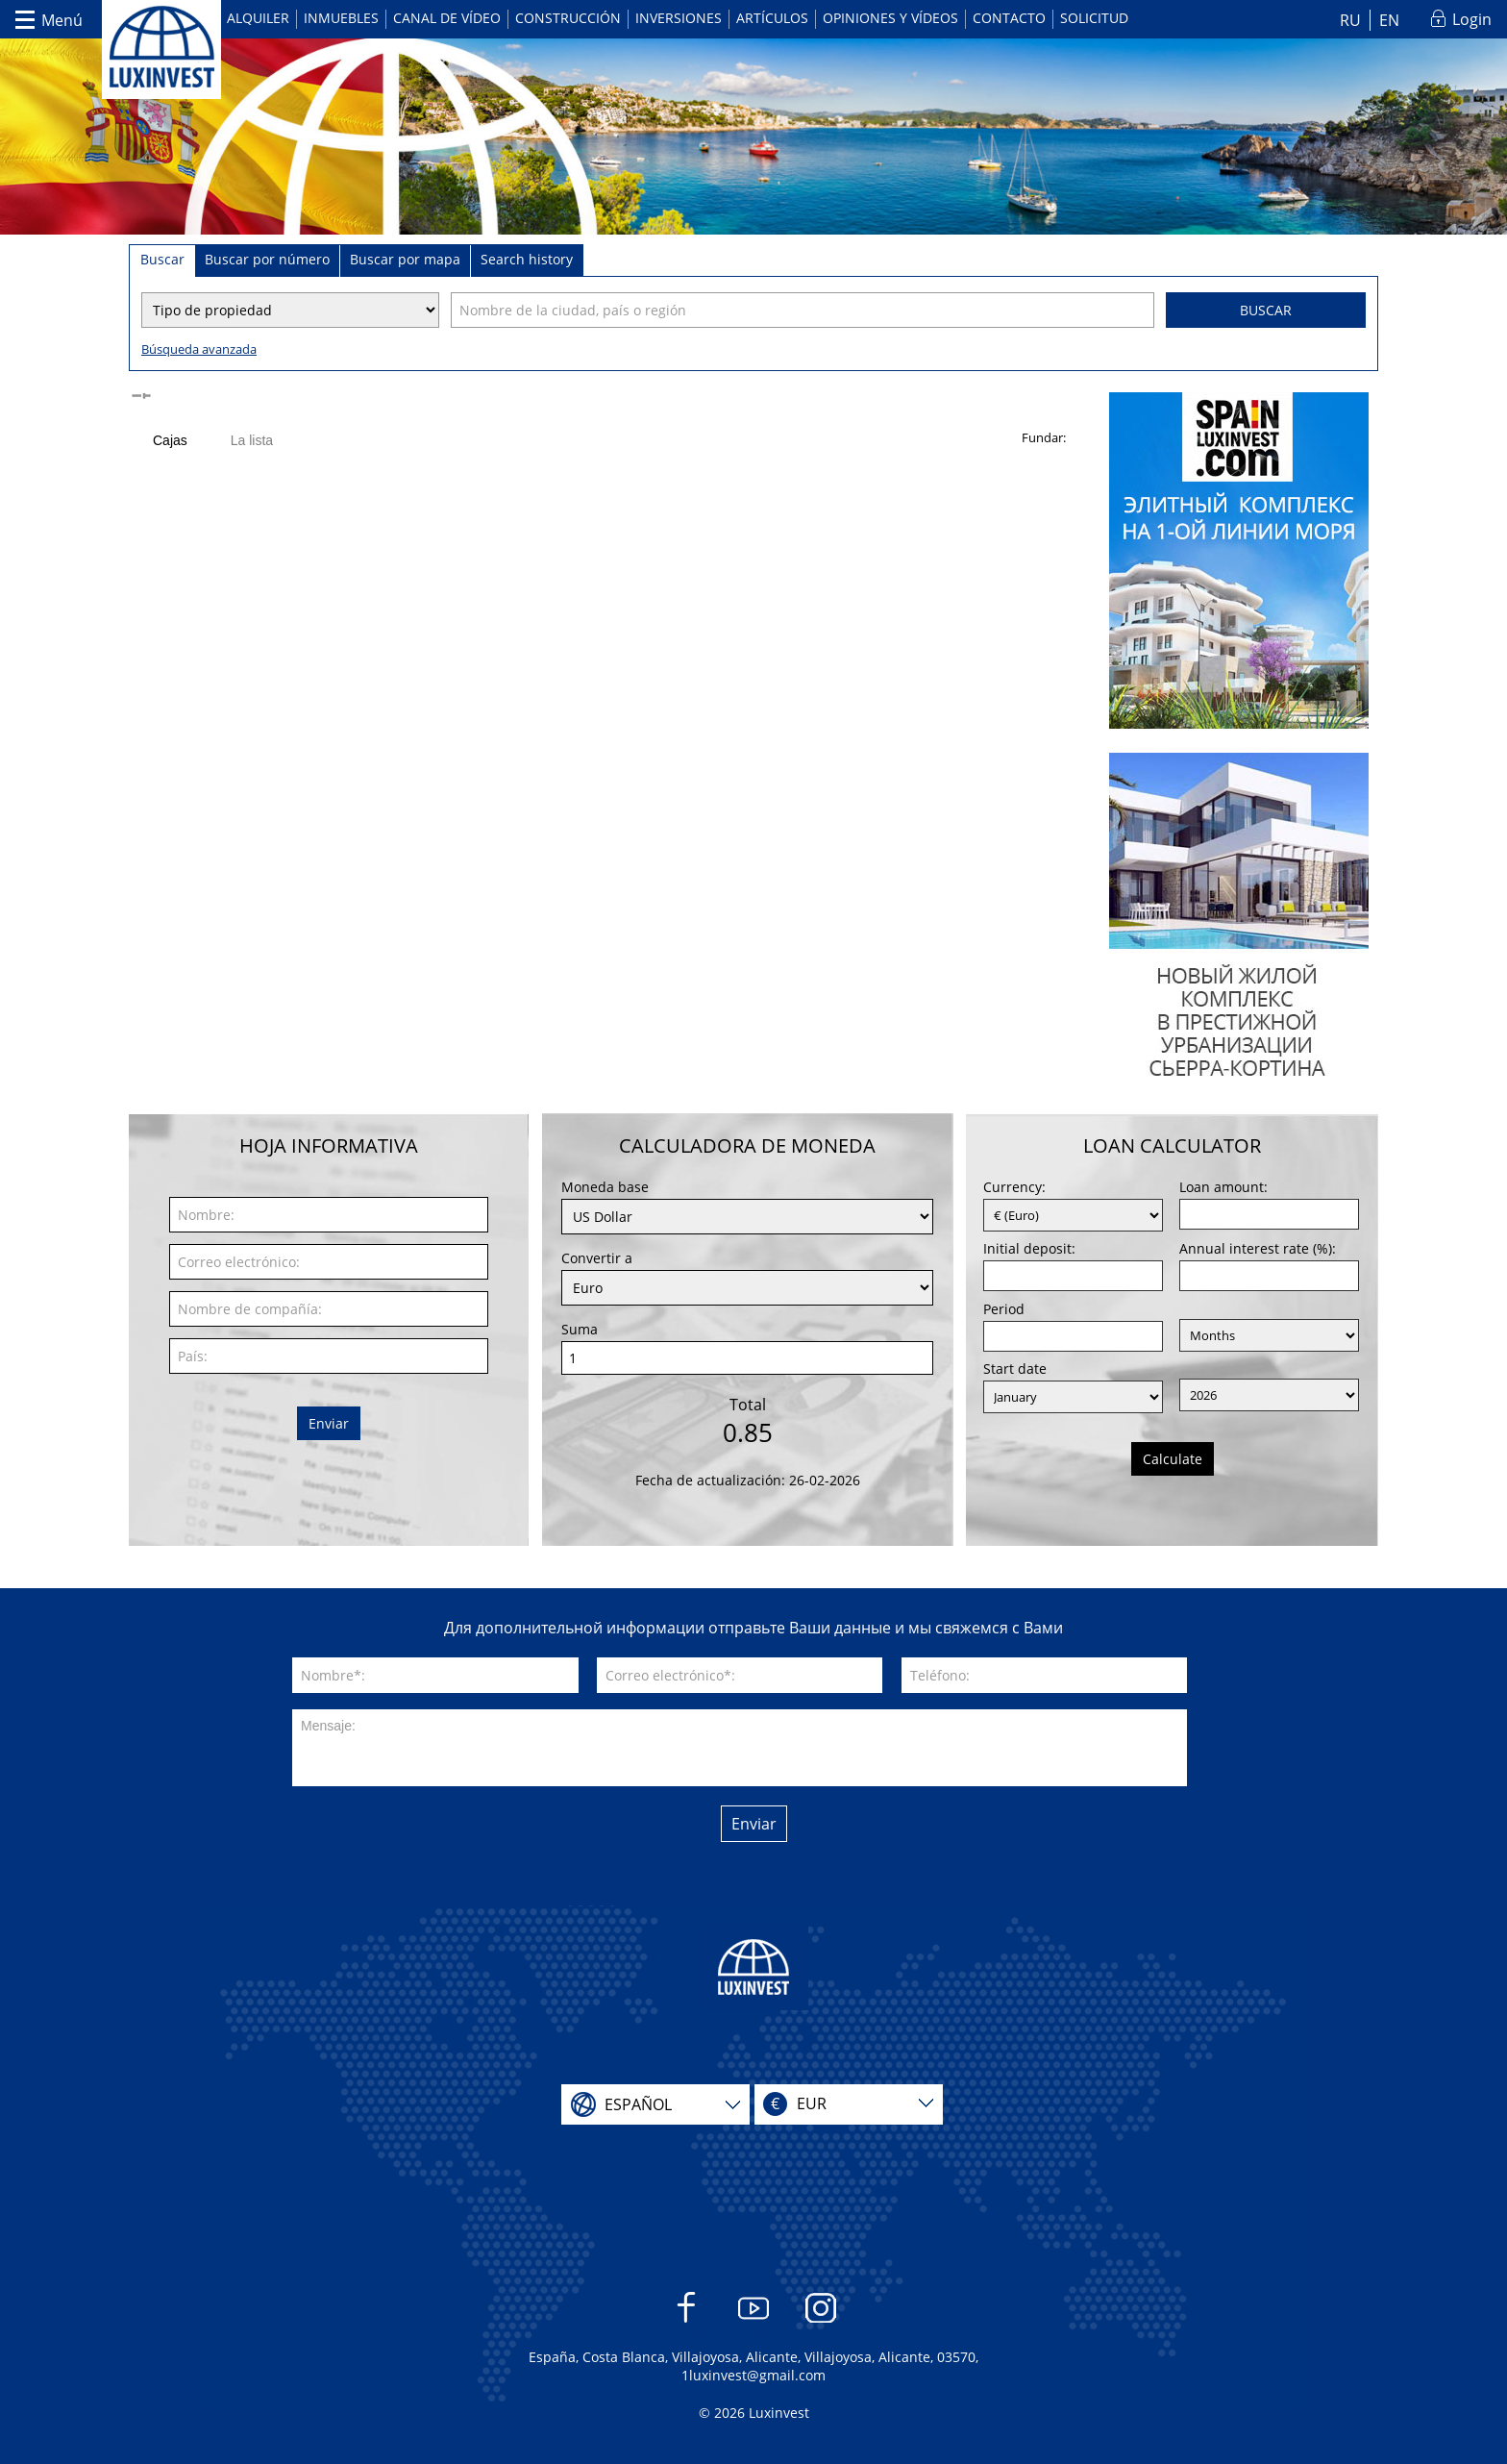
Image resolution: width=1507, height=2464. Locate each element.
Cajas (170, 440)
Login (1472, 19)
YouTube (754, 2317)
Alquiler (258, 18)
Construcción (568, 18)
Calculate (1172, 1459)
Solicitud (1094, 18)
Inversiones (678, 18)
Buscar (1266, 310)
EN (1389, 20)
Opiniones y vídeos (890, 18)
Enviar (329, 1423)
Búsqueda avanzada (199, 349)
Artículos (772, 18)
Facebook (686, 2317)
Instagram (821, 2317)
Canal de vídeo (447, 18)
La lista (252, 440)
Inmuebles (341, 18)
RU (1350, 20)
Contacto (1009, 18)
